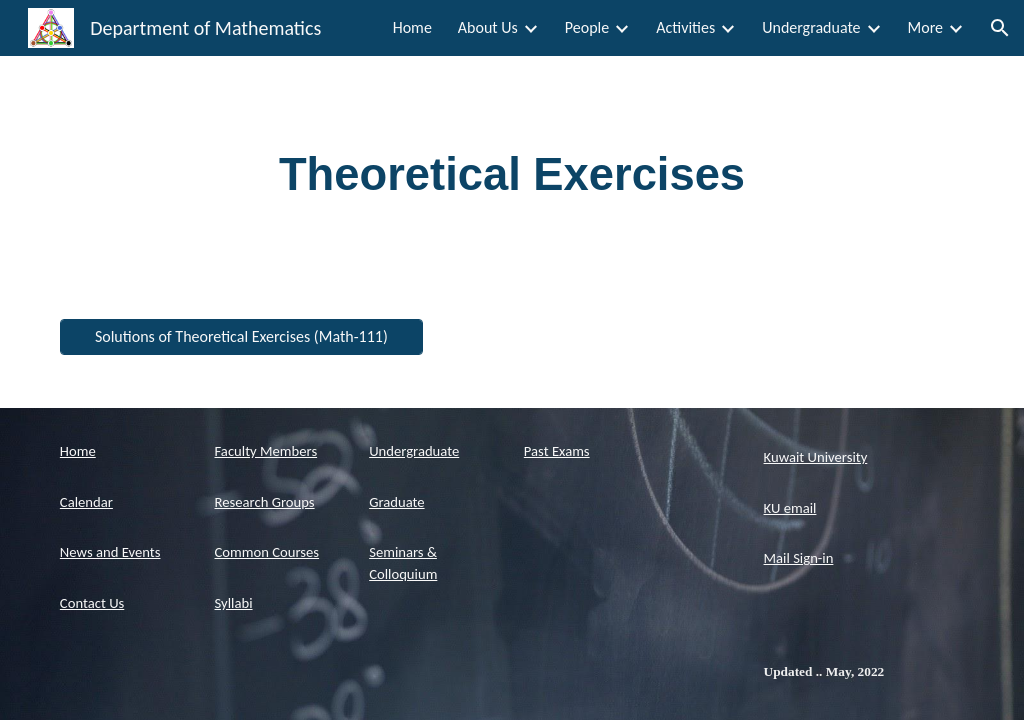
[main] (512, 175)
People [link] (587, 27)
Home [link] (412, 27)
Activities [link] (685, 27)
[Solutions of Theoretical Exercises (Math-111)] (241, 336)
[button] (1000, 28)
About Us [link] (488, 27)
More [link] (925, 27)
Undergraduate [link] (811, 27)
